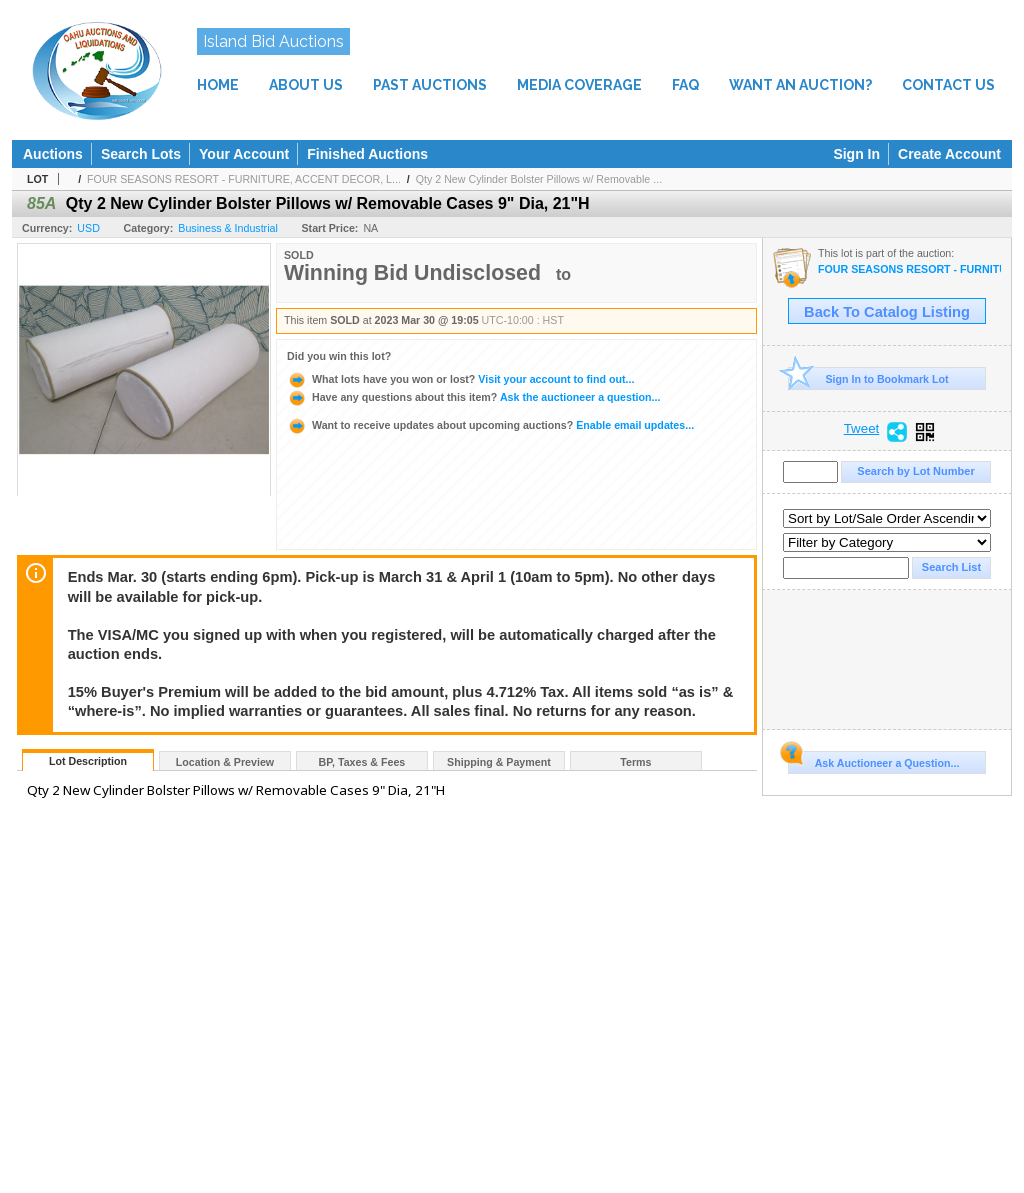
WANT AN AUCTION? (800, 85)
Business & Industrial (228, 228)
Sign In (856, 154)
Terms (635, 762)
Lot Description (88, 761)
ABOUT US (306, 85)
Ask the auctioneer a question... (473, 397)
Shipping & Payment (499, 762)
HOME (218, 85)
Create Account (949, 154)
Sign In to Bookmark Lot (868, 378)
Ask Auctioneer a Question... (873, 760)
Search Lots (141, 154)
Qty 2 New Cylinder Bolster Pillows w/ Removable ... (539, 179)
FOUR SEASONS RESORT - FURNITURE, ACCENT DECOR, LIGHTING (909, 269)
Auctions (53, 154)
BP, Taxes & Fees (362, 762)
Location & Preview (225, 762)
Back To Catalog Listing (887, 312)
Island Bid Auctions (273, 41)
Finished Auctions (367, 154)
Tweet (862, 429)
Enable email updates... (490, 425)
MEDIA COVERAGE (579, 85)
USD (88, 228)
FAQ (685, 85)
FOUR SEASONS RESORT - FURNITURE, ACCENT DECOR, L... (244, 179)
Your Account (244, 154)
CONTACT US (948, 85)
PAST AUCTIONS (430, 85)
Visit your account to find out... (460, 379)
